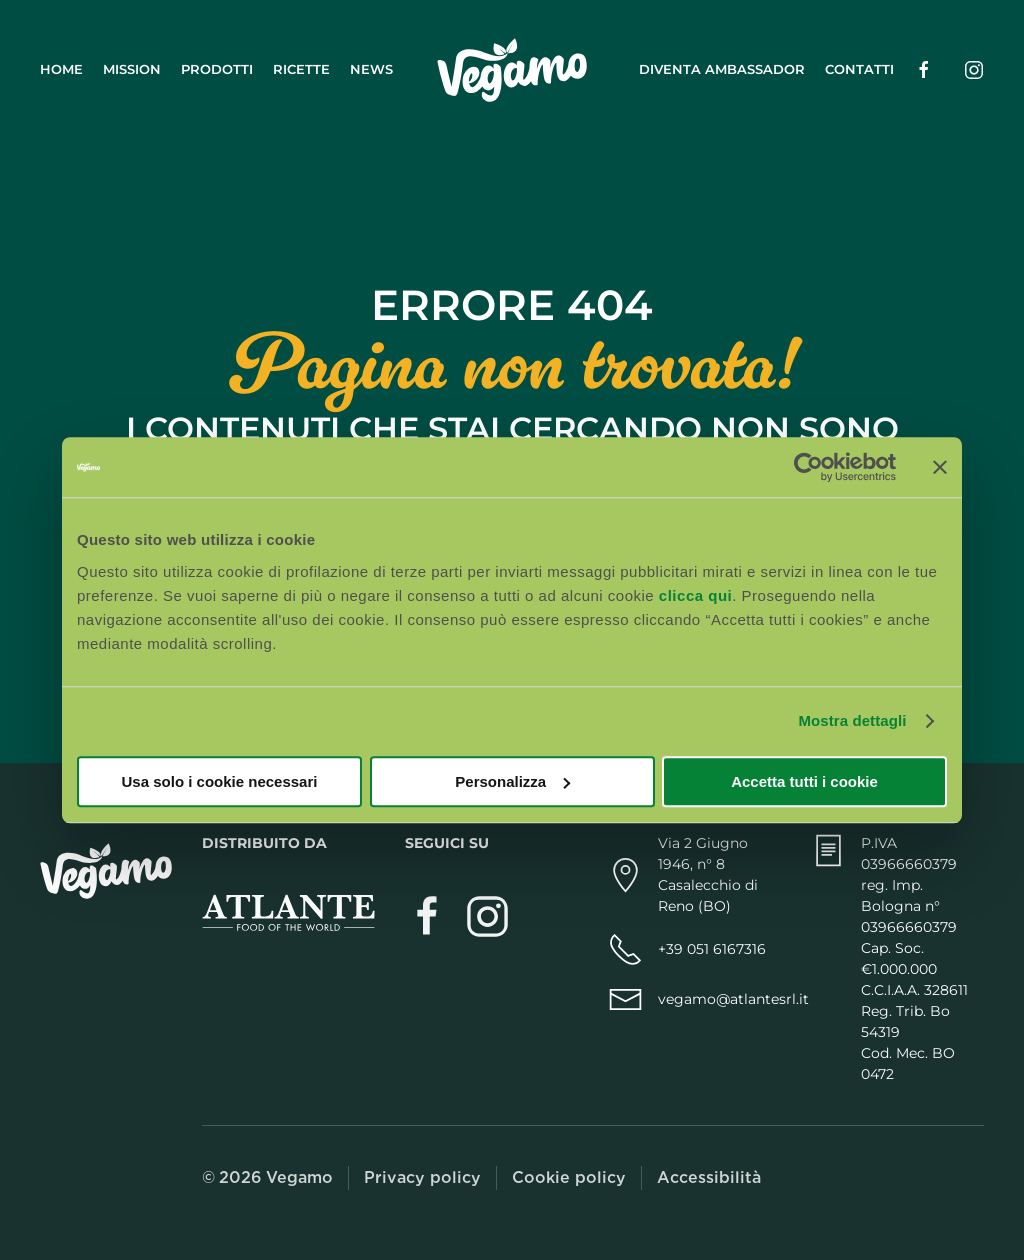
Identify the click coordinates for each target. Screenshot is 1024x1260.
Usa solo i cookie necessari (220, 781)
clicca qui (695, 595)
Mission (132, 69)
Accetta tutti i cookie (804, 781)
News (371, 69)
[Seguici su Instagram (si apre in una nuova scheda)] (974, 69)
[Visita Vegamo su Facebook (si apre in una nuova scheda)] (427, 915)
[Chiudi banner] (940, 467)
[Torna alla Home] (512, 70)
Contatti (859, 69)
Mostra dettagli (852, 720)
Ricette (301, 69)
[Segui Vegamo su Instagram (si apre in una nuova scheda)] (487, 915)
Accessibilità (709, 1177)
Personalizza (512, 781)
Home (61, 69)
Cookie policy (569, 1177)
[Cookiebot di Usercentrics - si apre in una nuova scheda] (808, 467)
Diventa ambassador (722, 69)
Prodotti (217, 69)
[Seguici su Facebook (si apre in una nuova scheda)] (924, 69)
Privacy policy (422, 1177)
